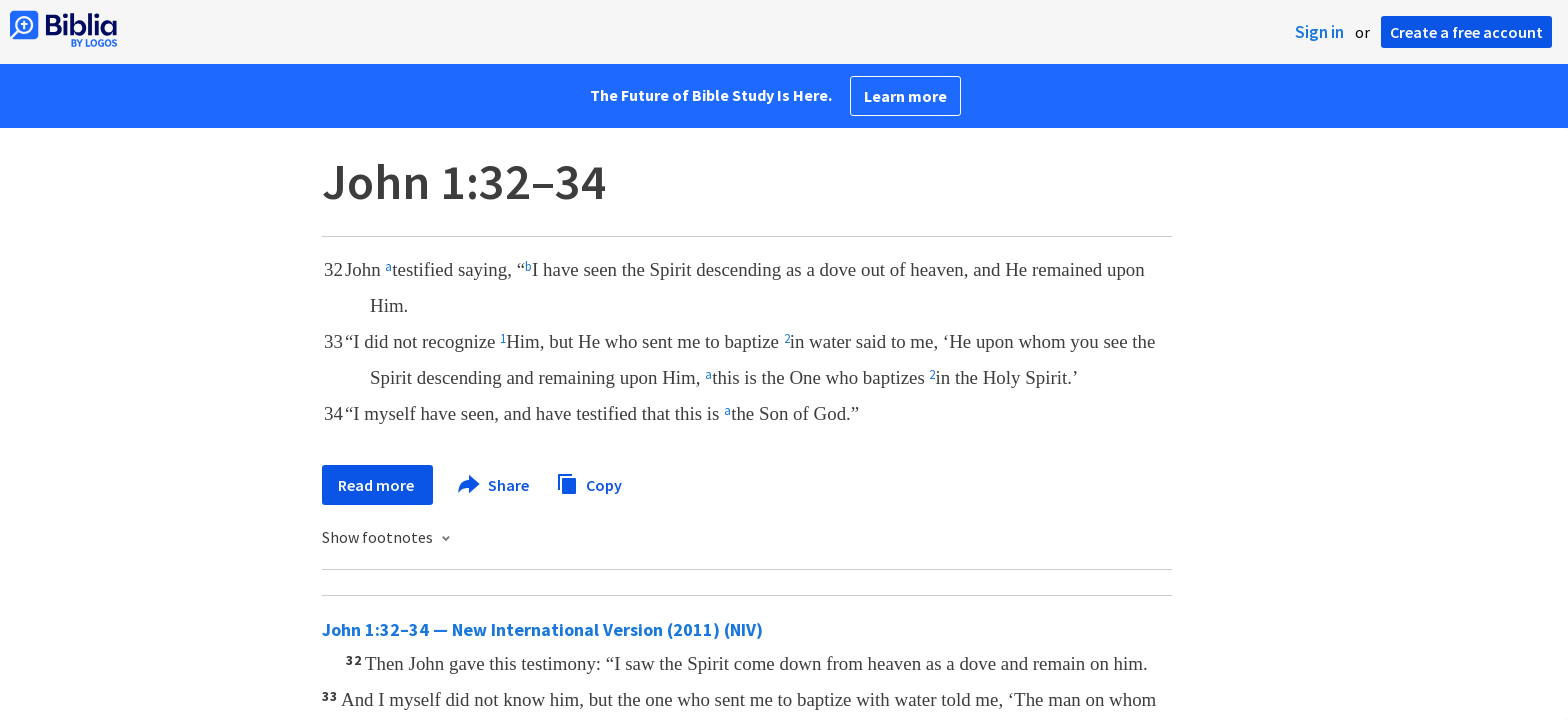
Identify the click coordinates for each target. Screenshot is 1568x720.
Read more (377, 485)
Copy (589, 482)
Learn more (905, 96)
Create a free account (1466, 32)
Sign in (1319, 32)
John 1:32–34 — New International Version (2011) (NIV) (542, 629)
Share (494, 485)
